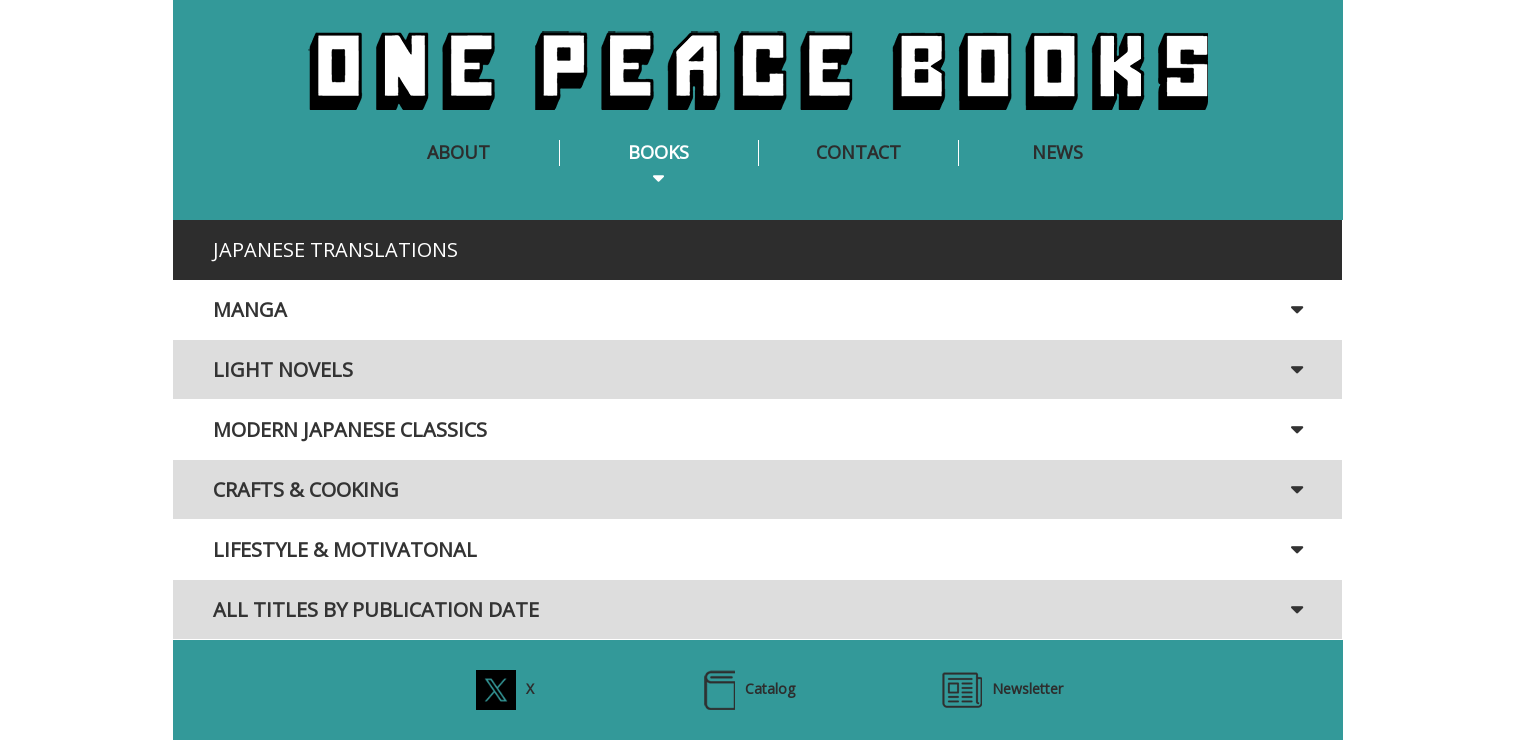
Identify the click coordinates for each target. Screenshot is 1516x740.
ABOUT (458, 152)
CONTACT (858, 152)
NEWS (1057, 152)
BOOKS (658, 152)
